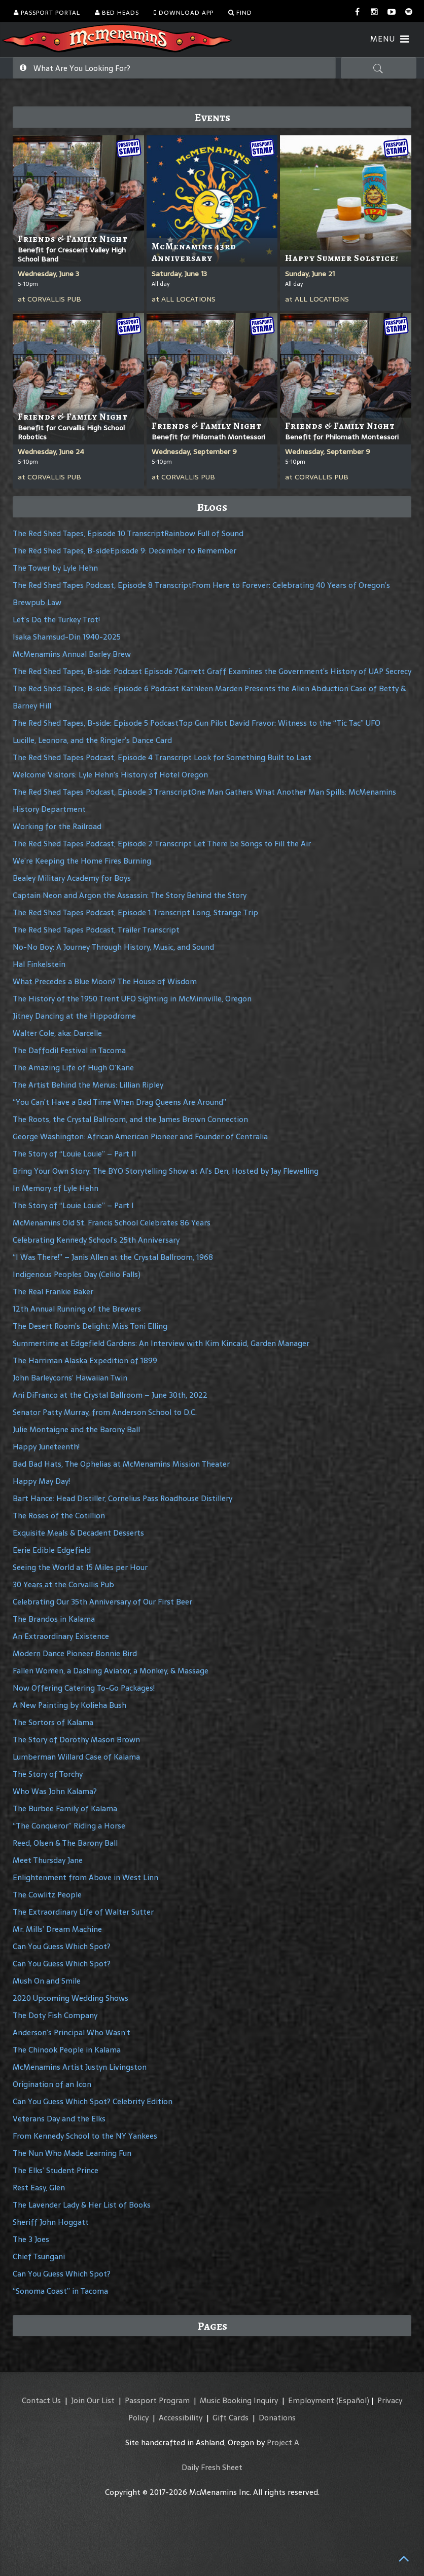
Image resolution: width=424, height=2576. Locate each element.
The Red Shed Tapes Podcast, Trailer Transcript (96, 929)
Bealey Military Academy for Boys (72, 878)
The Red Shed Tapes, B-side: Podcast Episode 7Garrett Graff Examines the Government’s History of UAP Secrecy (212, 671)
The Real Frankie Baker (53, 1291)
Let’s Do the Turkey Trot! (56, 619)
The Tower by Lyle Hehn (55, 568)
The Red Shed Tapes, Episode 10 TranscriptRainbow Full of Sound (128, 533)
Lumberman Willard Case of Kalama (76, 1756)
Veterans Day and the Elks (59, 2118)
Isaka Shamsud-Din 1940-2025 (67, 636)
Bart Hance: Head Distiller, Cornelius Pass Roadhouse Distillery (122, 1498)
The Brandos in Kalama (54, 1619)
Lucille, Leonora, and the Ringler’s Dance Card (92, 740)
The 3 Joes (31, 2239)
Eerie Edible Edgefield (52, 1550)
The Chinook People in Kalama (67, 2049)
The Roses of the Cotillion (59, 1515)
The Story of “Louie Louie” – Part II (74, 1153)
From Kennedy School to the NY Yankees (85, 2136)
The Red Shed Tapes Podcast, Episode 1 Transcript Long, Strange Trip (135, 912)
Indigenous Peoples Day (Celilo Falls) (76, 1274)
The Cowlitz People (47, 1894)
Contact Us (41, 2400)
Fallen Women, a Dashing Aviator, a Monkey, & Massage (110, 1670)
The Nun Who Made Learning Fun (72, 2153)
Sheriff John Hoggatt (51, 2222)
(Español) (352, 2400)
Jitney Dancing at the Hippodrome (74, 1016)
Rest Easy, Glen (39, 2187)
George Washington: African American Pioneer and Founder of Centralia (140, 1136)
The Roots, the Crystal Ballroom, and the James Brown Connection (130, 1119)
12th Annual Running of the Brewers (77, 1308)
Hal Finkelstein (39, 964)
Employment (311, 2400)
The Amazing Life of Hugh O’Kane (73, 1067)
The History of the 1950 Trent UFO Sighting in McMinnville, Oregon (132, 998)
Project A (283, 2442)
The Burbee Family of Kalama (65, 1808)
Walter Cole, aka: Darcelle (57, 1033)
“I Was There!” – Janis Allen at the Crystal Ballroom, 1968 (113, 1257)
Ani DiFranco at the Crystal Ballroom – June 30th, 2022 (110, 1395)
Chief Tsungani (39, 2256)
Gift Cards (231, 2417)
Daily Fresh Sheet (212, 2467)
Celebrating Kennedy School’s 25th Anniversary (96, 1240)
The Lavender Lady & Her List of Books (82, 2204)
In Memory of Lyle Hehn (55, 1188)
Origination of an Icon (52, 2084)
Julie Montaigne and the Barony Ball (76, 1429)
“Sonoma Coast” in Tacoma (60, 2291)
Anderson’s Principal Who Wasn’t (71, 2032)
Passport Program (157, 2400)
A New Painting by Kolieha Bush (69, 1705)
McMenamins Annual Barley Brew (72, 654)
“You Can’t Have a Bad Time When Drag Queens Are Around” (119, 1102)
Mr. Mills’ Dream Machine (57, 1929)
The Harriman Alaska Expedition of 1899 (85, 1360)
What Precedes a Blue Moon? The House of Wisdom (105, 981)
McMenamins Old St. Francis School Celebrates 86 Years (111, 1222)
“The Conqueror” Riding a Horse (69, 1825)
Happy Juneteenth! (46, 1446)
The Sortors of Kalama (53, 1722)
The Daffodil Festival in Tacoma (69, 1050)
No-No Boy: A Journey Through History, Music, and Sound (113, 947)
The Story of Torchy (48, 1774)
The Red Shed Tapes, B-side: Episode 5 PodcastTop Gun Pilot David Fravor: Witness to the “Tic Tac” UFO (196, 723)
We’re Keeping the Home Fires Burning (82, 860)
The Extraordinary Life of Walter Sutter (83, 1912)
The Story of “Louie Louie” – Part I (73, 1205)
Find (240, 13)
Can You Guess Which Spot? (62, 1946)
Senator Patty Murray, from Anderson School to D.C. (105, 1412)
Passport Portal (47, 13)
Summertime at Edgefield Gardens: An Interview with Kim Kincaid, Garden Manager (161, 1343)
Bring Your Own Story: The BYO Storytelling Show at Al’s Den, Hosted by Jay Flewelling (166, 1171)
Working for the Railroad (57, 826)
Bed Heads (117, 13)
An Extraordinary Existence (61, 1636)
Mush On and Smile (47, 1980)
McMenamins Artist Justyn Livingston (80, 2067)
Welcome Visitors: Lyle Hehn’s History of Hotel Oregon (110, 774)
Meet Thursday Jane (48, 1860)
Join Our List (93, 2400)
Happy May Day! (41, 1481)
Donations (277, 2417)
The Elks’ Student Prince (55, 2170)
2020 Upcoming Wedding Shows (70, 1998)
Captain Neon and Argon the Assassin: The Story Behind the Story (129, 895)
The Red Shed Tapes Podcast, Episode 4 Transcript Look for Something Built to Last (162, 757)
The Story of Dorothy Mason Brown (76, 1739)
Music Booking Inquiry (239, 2400)
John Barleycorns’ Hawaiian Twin (70, 1377)
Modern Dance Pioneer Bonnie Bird (75, 1653)
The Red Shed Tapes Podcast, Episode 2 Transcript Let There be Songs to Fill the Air (162, 843)
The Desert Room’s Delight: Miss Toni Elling (90, 1326)
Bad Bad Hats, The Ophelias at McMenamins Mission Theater (121, 1464)
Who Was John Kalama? (55, 1791)
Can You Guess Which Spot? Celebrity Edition (92, 2101)
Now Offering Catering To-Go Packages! (84, 1688)
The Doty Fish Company (55, 2015)
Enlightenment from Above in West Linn (85, 1877)
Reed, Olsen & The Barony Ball (65, 1843)
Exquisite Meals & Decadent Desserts (78, 1532)
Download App (184, 13)
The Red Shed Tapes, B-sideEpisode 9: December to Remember (124, 550)
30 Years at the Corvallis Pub (63, 1584)
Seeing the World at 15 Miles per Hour (80, 1567)
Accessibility (180, 2417)
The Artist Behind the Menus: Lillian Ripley (88, 1084)
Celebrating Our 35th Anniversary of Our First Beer (102, 1601)
